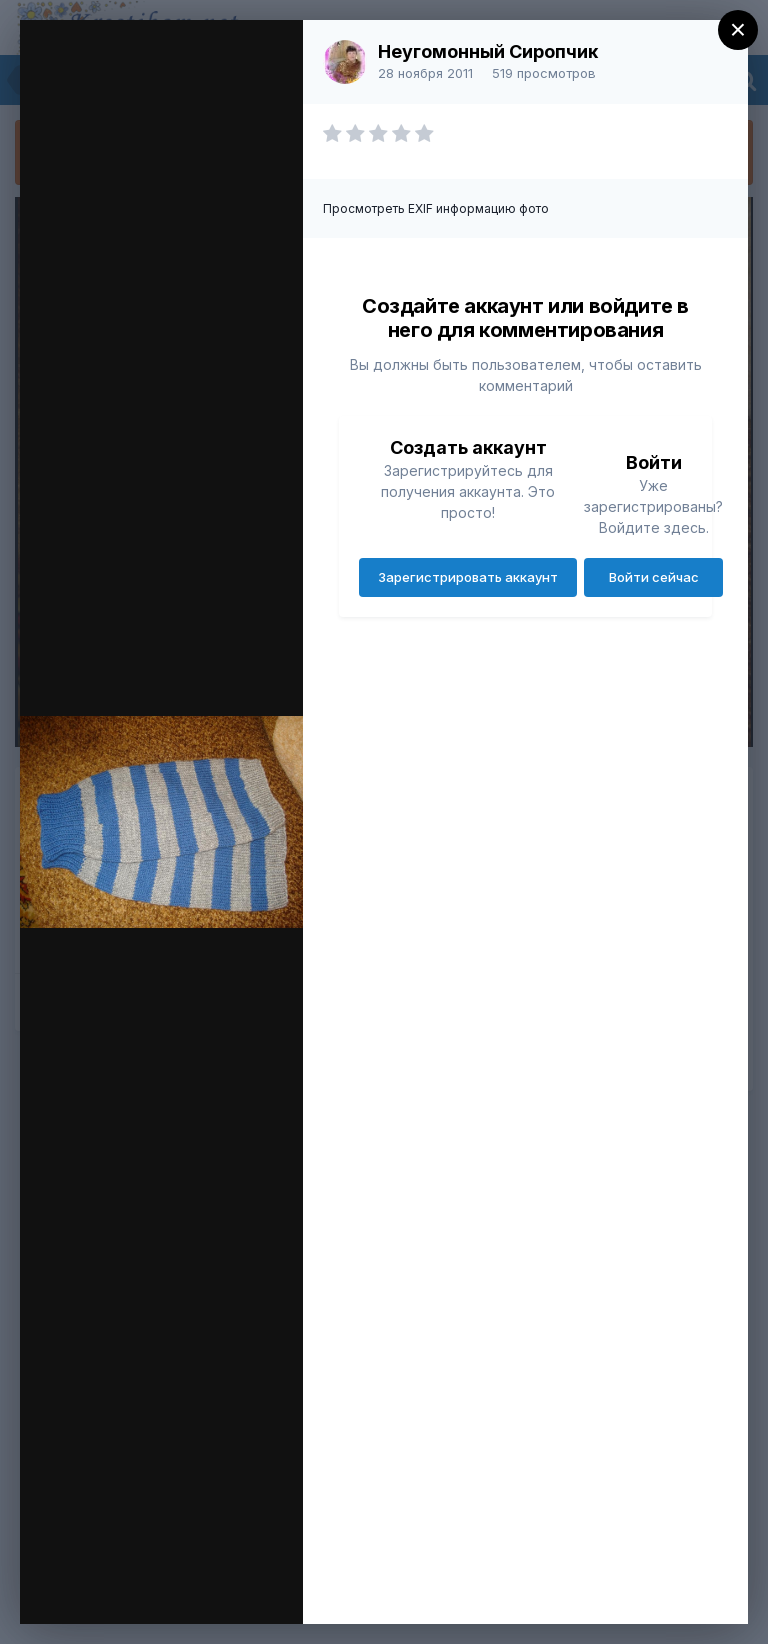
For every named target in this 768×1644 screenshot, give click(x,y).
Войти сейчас (654, 577)
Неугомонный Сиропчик (488, 51)
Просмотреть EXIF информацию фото (436, 208)
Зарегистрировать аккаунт (468, 577)
